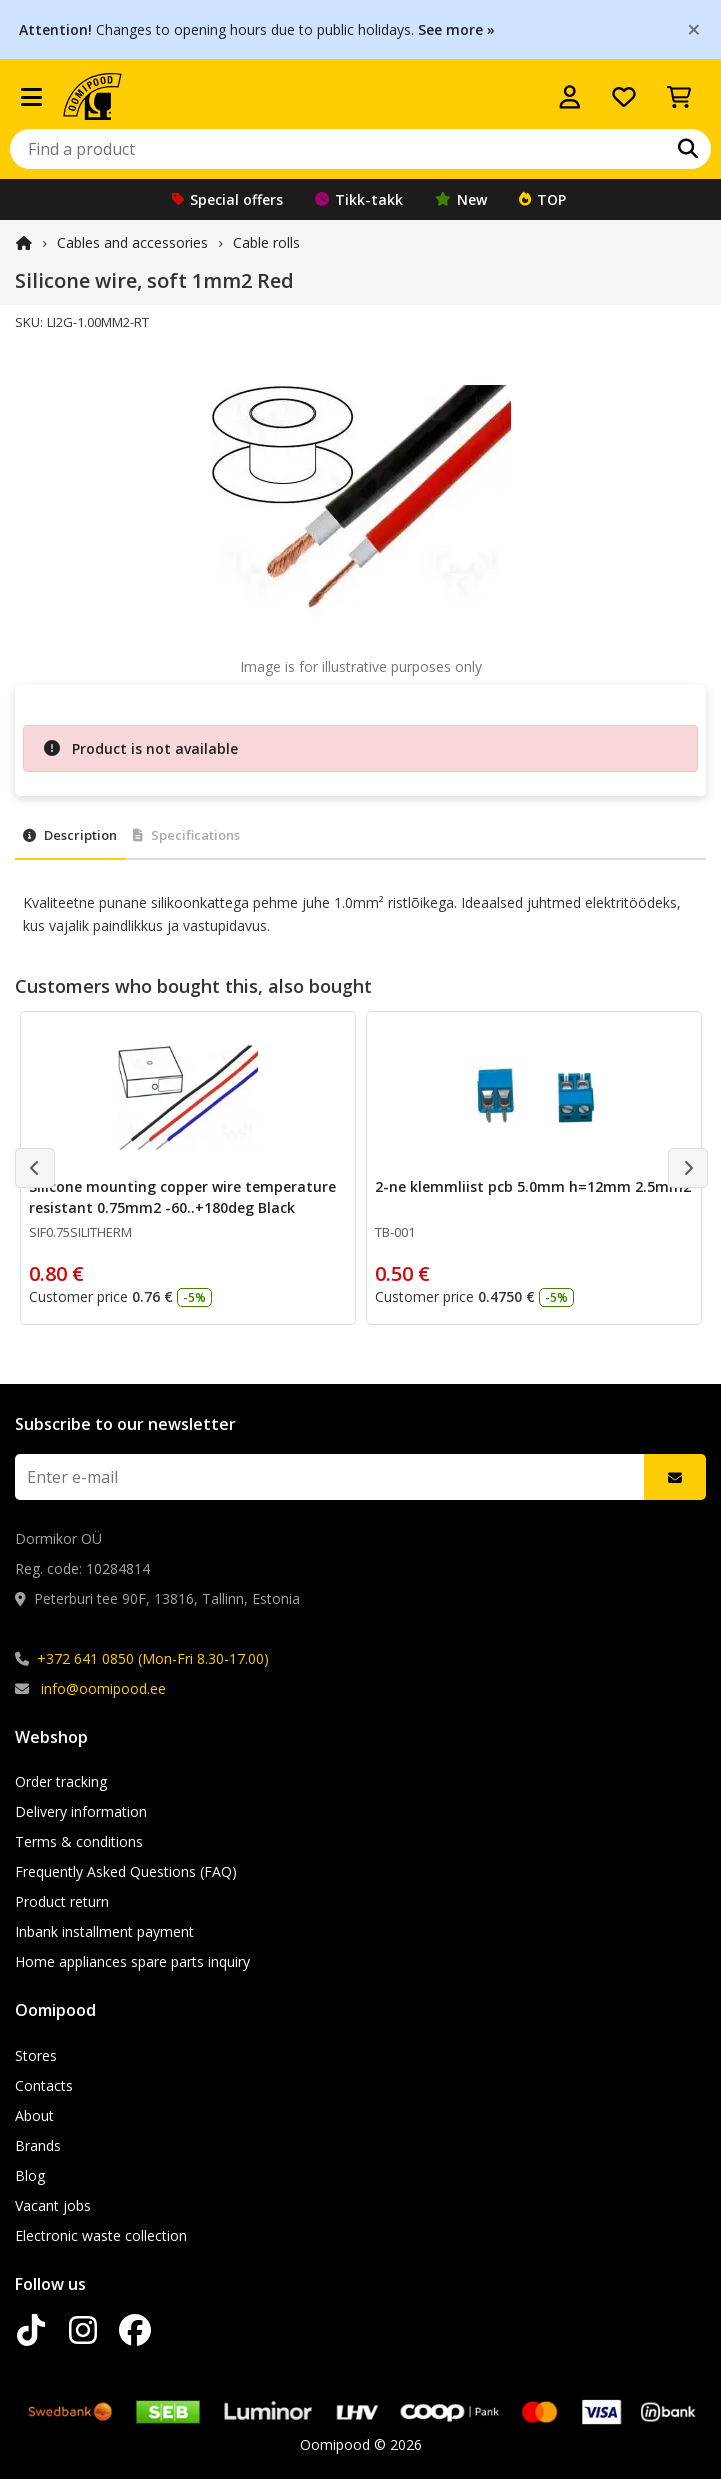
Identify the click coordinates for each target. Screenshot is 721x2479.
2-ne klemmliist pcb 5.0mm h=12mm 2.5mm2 (533, 1186)
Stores (36, 2055)
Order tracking (61, 1781)
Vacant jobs (53, 2205)
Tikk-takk (359, 199)
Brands (38, 2145)
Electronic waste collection (101, 2235)
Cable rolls (266, 242)
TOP (542, 199)
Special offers (227, 199)
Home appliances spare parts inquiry (132, 1961)
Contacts (44, 2085)
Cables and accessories (132, 242)
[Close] (694, 28)
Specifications (186, 835)
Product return (62, 1901)
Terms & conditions (79, 1841)
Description (70, 835)
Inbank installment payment (104, 1931)
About (34, 2115)
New (461, 199)
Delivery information (81, 1811)
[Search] (688, 149)
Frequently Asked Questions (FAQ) (126, 1871)
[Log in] (570, 97)
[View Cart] (679, 97)
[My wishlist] (624, 97)
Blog (30, 2175)
